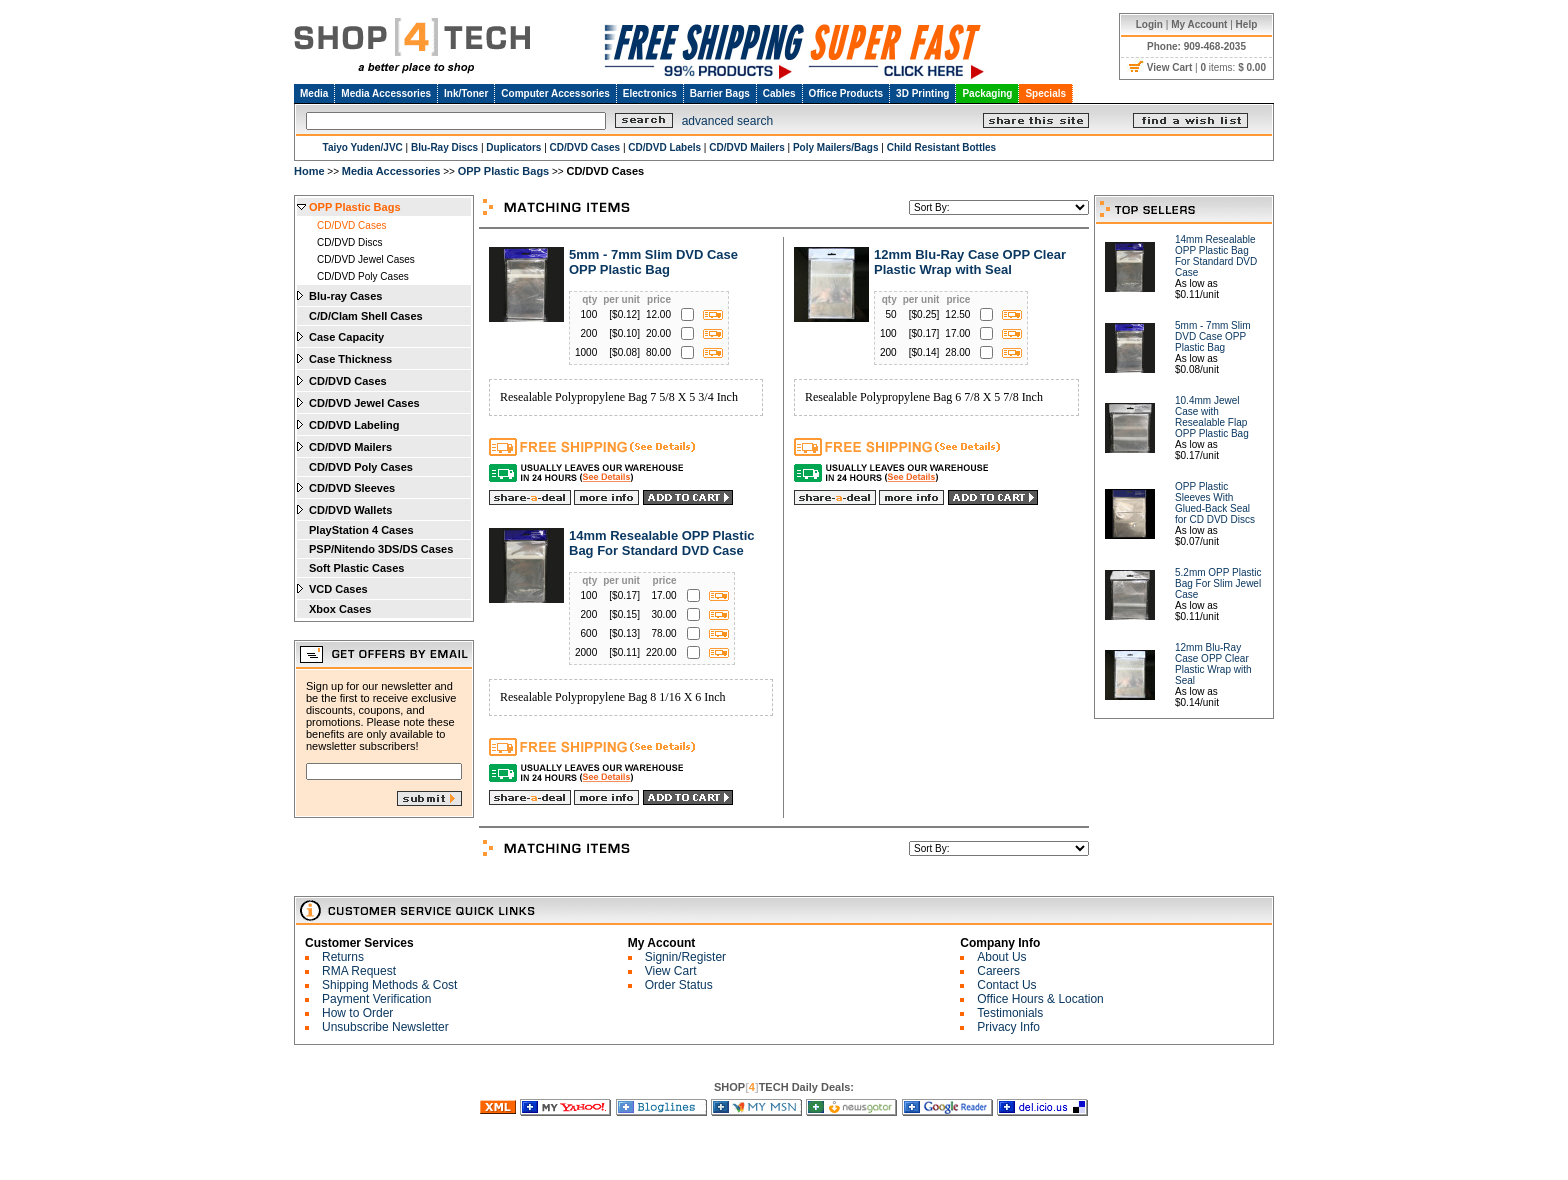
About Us (1001, 957)
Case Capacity (346, 337)
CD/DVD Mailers (350, 447)
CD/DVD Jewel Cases (366, 259)
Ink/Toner (466, 93)
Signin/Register (685, 957)
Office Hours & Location (1040, 999)
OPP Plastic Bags (504, 171)
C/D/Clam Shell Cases (366, 316)
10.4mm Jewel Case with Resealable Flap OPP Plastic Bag (1212, 417)
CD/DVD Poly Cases (363, 276)
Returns (343, 957)
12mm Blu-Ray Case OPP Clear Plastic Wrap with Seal (970, 262)
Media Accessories (386, 93)
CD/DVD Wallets (350, 510)
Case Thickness (350, 359)
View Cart (671, 971)
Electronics (650, 93)
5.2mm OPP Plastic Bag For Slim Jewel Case (1218, 583)
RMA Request (359, 971)
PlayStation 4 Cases (361, 530)
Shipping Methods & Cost (389, 985)
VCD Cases (338, 589)
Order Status (679, 985)
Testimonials (1010, 1013)
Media (314, 93)
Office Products (846, 93)
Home (309, 171)
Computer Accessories (555, 93)
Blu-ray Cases (345, 296)
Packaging (987, 93)
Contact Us (1006, 985)
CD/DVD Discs (350, 242)
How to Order (357, 1013)
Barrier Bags (720, 93)
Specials (1045, 93)
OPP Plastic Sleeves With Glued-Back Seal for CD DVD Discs (1215, 503)
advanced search (727, 121)
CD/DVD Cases (351, 225)
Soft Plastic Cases (356, 568)
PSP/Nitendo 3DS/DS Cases (381, 549)
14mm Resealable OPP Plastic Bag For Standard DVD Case (661, 543)
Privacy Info (1008, 1027)
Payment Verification (376, 999)
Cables (779, 93)
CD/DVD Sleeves (352, 488)
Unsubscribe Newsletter (385, 1027)
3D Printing (922, 93)
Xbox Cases (340, 609)
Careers (998, 971)
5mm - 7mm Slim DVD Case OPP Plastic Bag (653, 262)
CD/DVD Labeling (354, 425)
